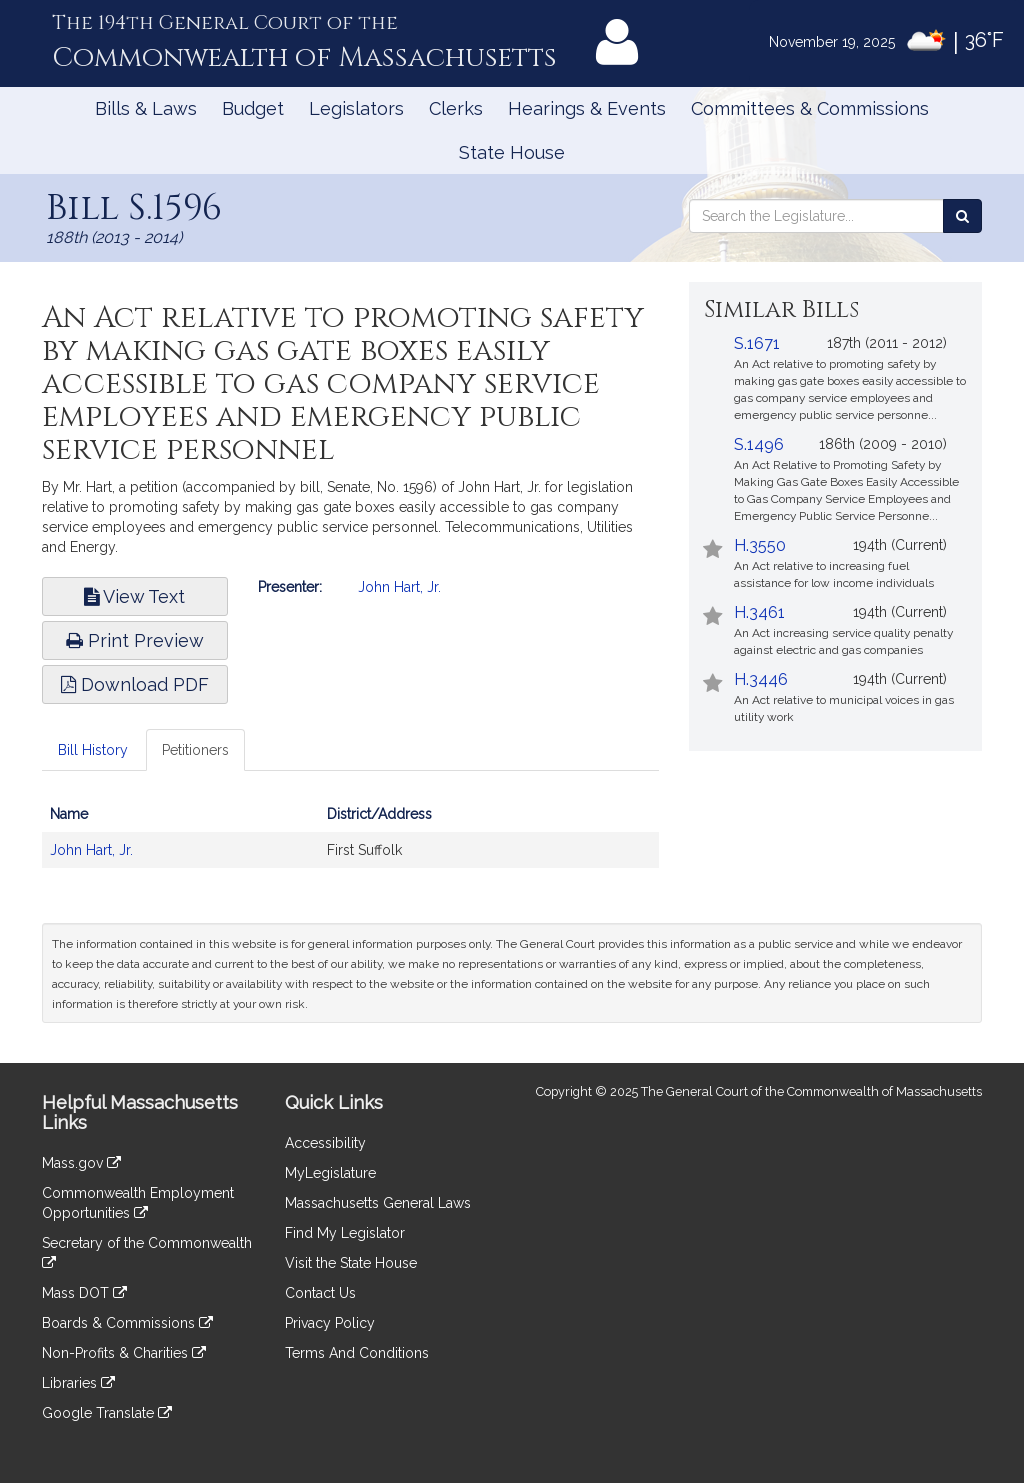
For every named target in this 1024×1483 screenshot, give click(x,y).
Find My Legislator (345, 1233)
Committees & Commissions (810, 108)
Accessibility (325, 1143)
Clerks (456, 108)
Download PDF (135, 684)
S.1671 (757, 343)
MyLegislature (330, 1173)
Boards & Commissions (127, 1323)
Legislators (356, 108)
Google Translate (107, 1413)
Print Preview (135, 640)
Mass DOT (84, 1293)
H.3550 (760, 545)
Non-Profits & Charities (124, 1353)
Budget (253, 108)
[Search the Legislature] (962, 216)
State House (512, 152)
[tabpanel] (350, 842)
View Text (134, 596)
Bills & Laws (146, 108)
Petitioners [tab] (195, 750)
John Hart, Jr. (399, 587)
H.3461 (759, 612)
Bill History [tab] (93, 750)
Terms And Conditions (357, 1353)
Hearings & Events (587, 108)
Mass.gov (81, 1163)
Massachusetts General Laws (378, 1203)
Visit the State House (351, 1263)
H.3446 (761, 679)
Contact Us (320, 1293)
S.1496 (759, 444)
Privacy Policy (330, 1323)
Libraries (78, 1383)
